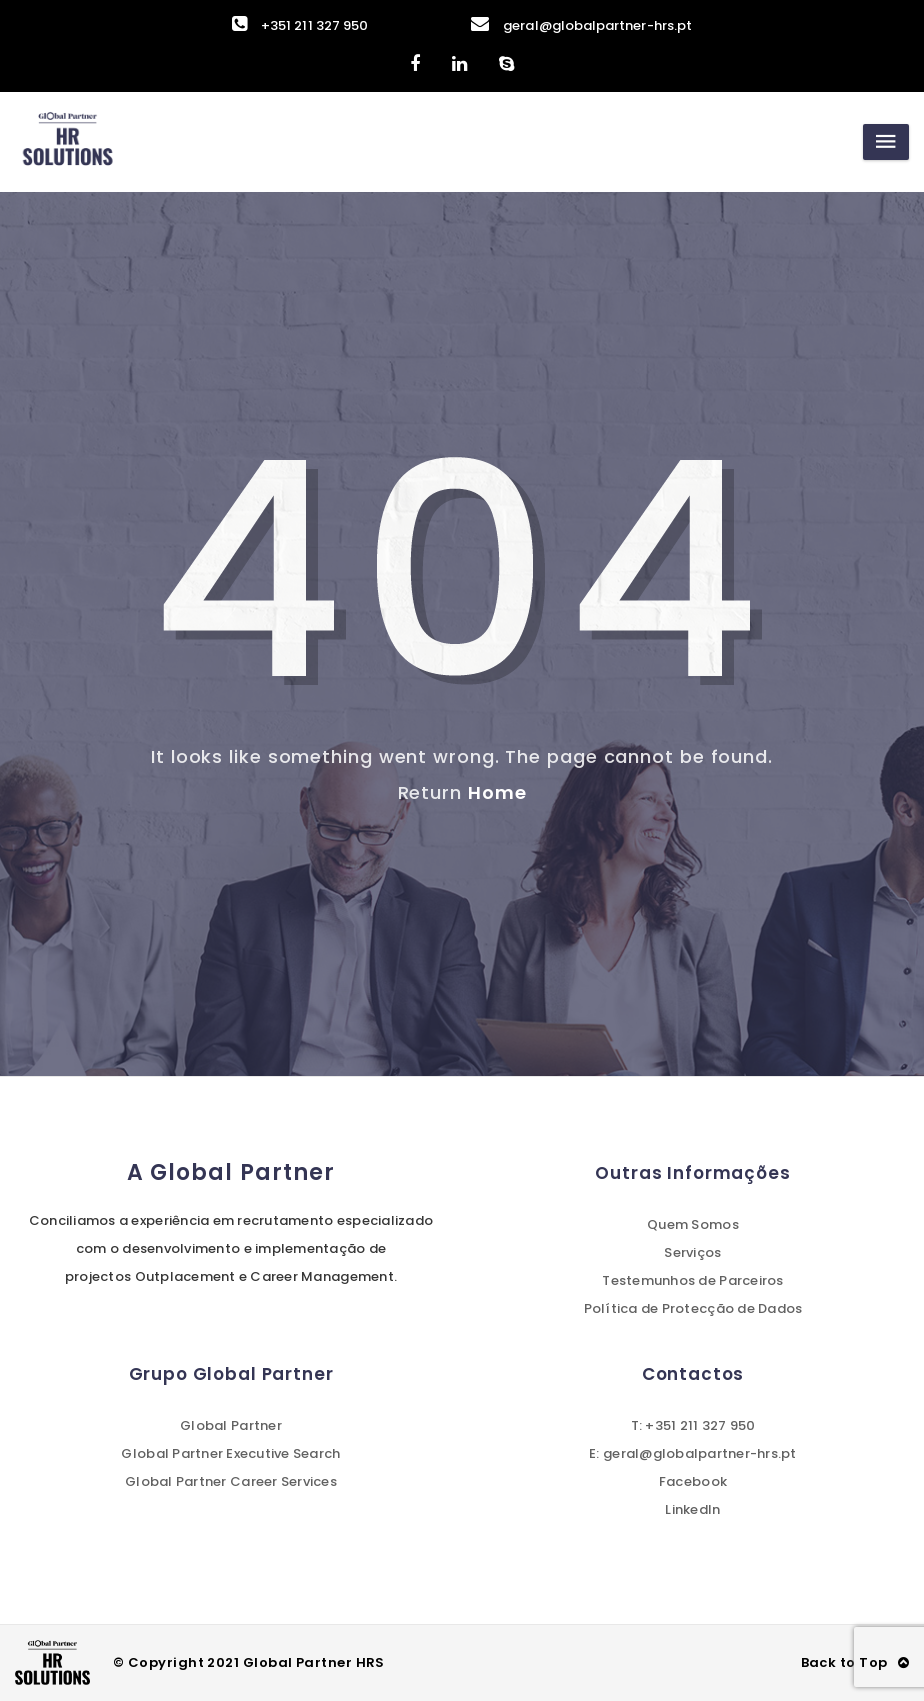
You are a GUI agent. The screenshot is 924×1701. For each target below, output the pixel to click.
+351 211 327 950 (300, 25)
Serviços (692, 1252)
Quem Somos (693, 1224)
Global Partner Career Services (231, 1481)
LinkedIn (692, 1509)
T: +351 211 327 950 (693, 1425)
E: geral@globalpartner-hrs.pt (693, 1453)
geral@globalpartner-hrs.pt (581, 25)
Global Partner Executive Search (230, 1453)
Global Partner (231, 1425)
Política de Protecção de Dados (693, 1308)
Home (497, 792)
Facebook (693, 1481)
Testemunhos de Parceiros (692, 1280)
